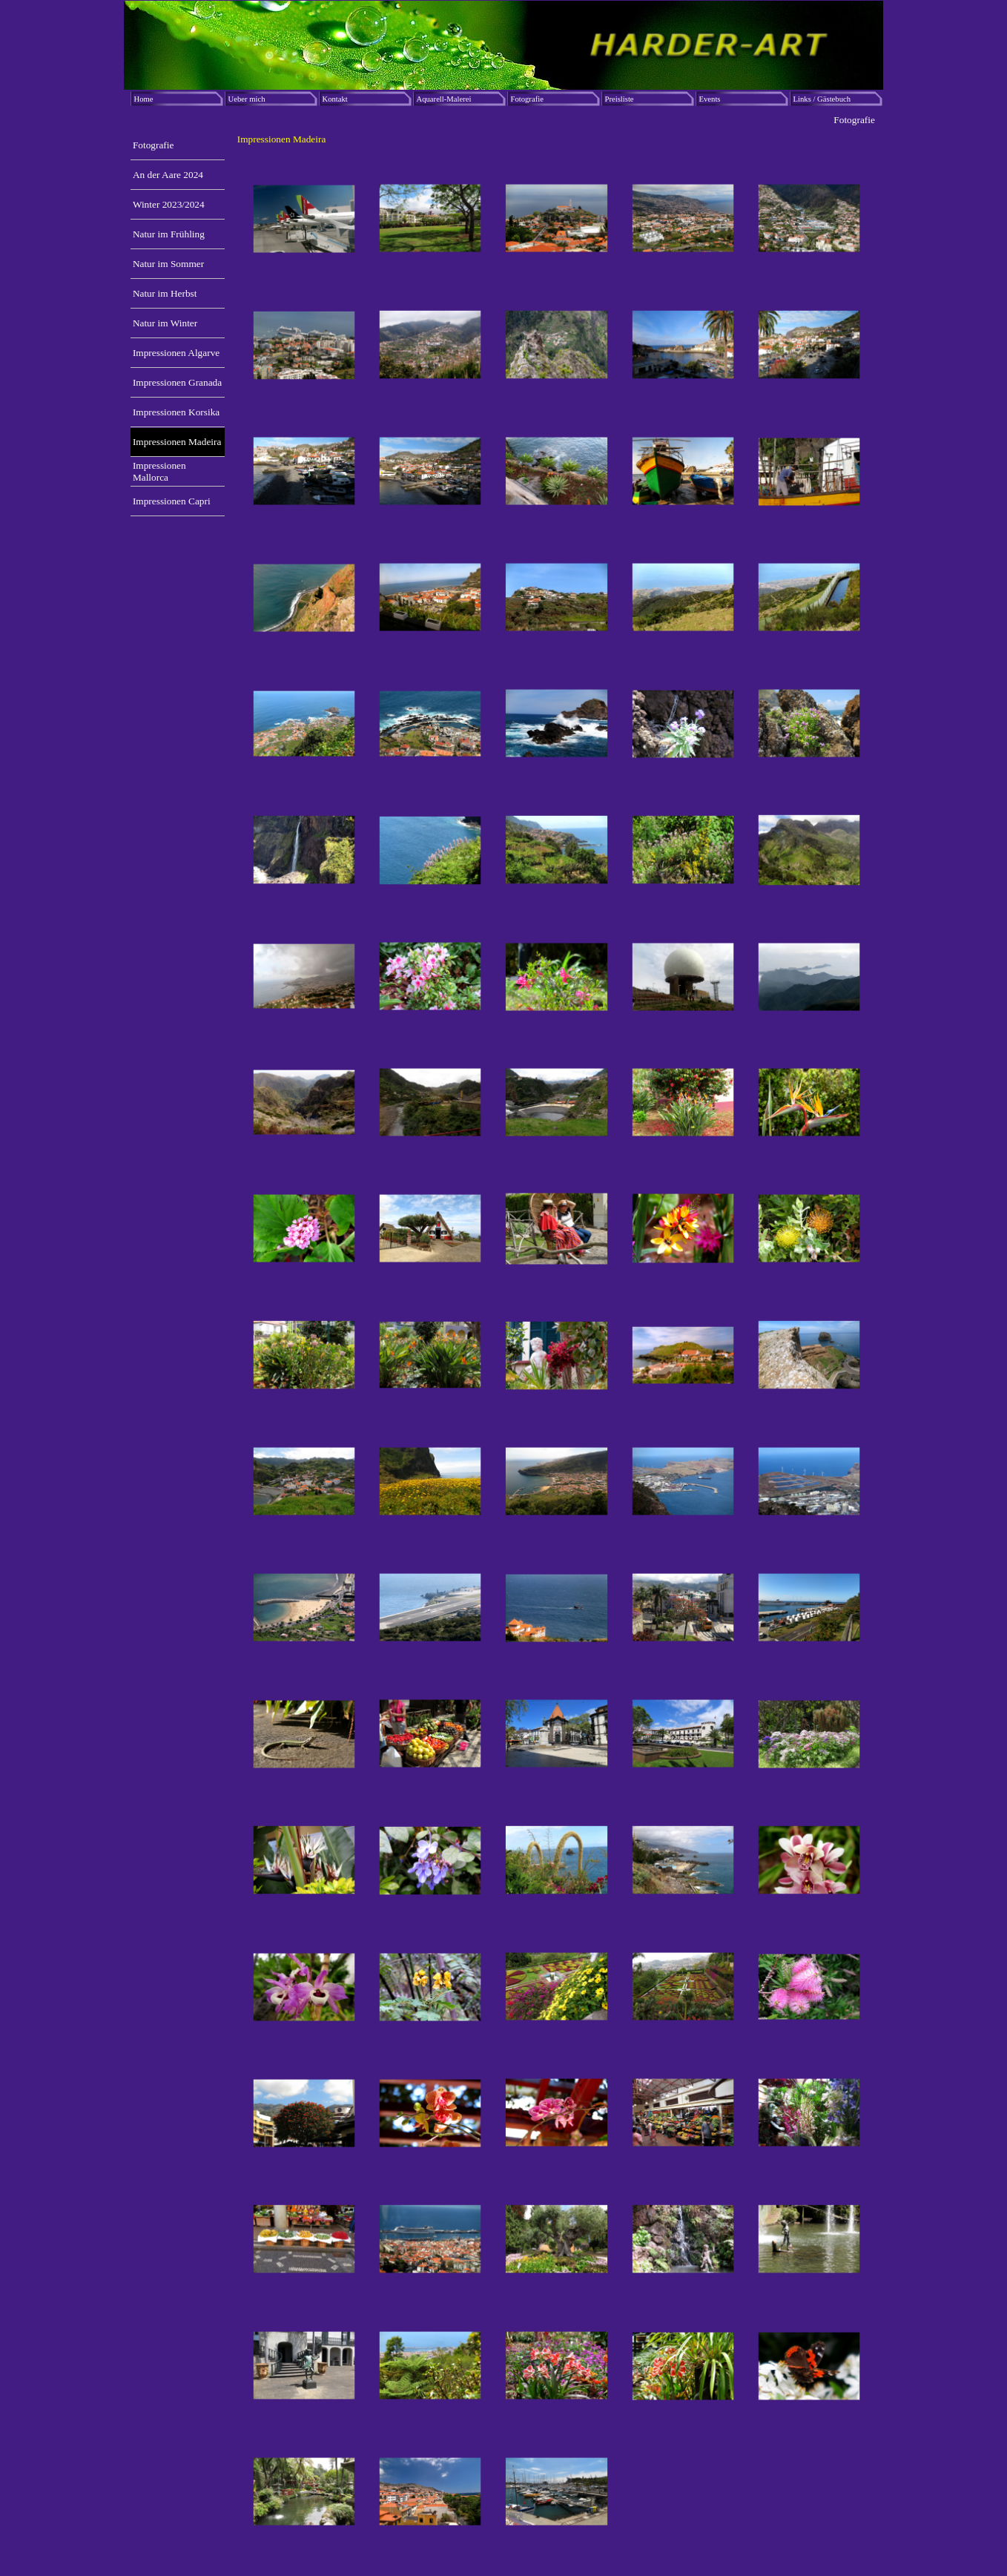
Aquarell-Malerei (444, 99)
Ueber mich (246, 99)
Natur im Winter (165, 323)
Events (710, 99)
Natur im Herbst (165, 293)
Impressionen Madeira (177, 441)
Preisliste (619, 99)
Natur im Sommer (168, 263)
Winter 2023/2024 (169, 204)
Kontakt (335, 99)
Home (143, 99)
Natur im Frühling (169, 234)
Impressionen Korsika (176, 412)
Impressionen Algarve (176, 352)
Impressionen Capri (172, 501)
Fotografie (527, 99)
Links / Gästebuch (822, 99)
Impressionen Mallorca (159, 471)
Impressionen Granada (177, 382)
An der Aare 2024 (168, 174)
